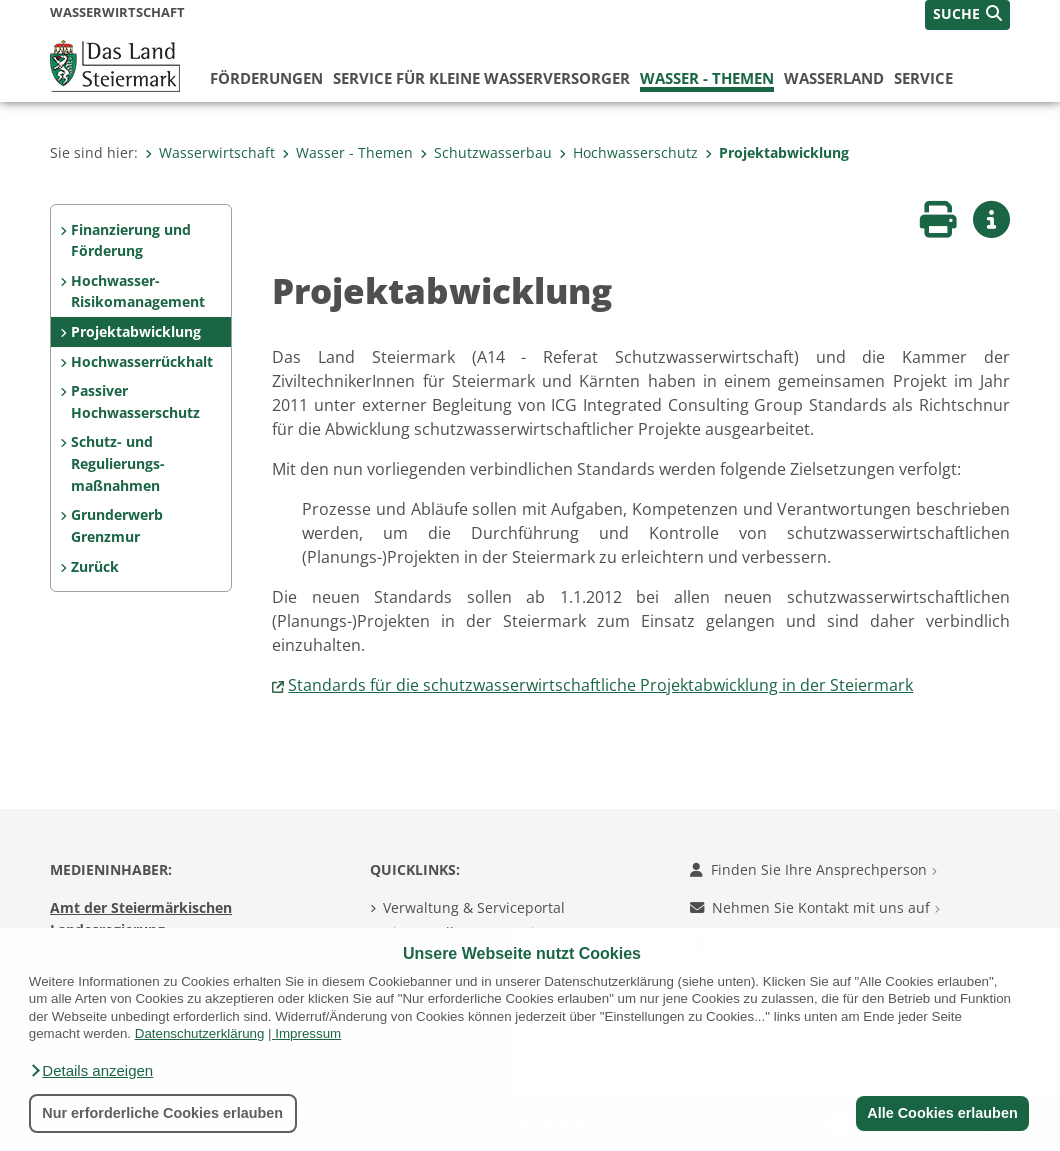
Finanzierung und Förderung (131, 240)
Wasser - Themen (707, 78)
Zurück (95, 566)
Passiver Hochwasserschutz (135, 401)
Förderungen (266, 78)
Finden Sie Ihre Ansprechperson (813, 869)
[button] (91, 1071)
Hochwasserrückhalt (142, 361)
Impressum (308, 1033)
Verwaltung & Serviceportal (474, 907)
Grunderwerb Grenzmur (117, 525)
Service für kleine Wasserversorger (481, 78)
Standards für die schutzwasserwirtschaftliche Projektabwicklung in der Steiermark (600, 685)
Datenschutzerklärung (200, 1033)
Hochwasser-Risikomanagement (138, 291)
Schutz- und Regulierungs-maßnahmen (118, 463)
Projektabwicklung (777, 152)
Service (923, 78)
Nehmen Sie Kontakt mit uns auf (815, 907)
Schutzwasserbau (486, 152)
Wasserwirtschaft (210, 152)
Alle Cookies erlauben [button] (942, 1113)
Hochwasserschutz (628, 152)
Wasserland (834, 78)
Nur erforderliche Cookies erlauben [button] (162, 1113)
